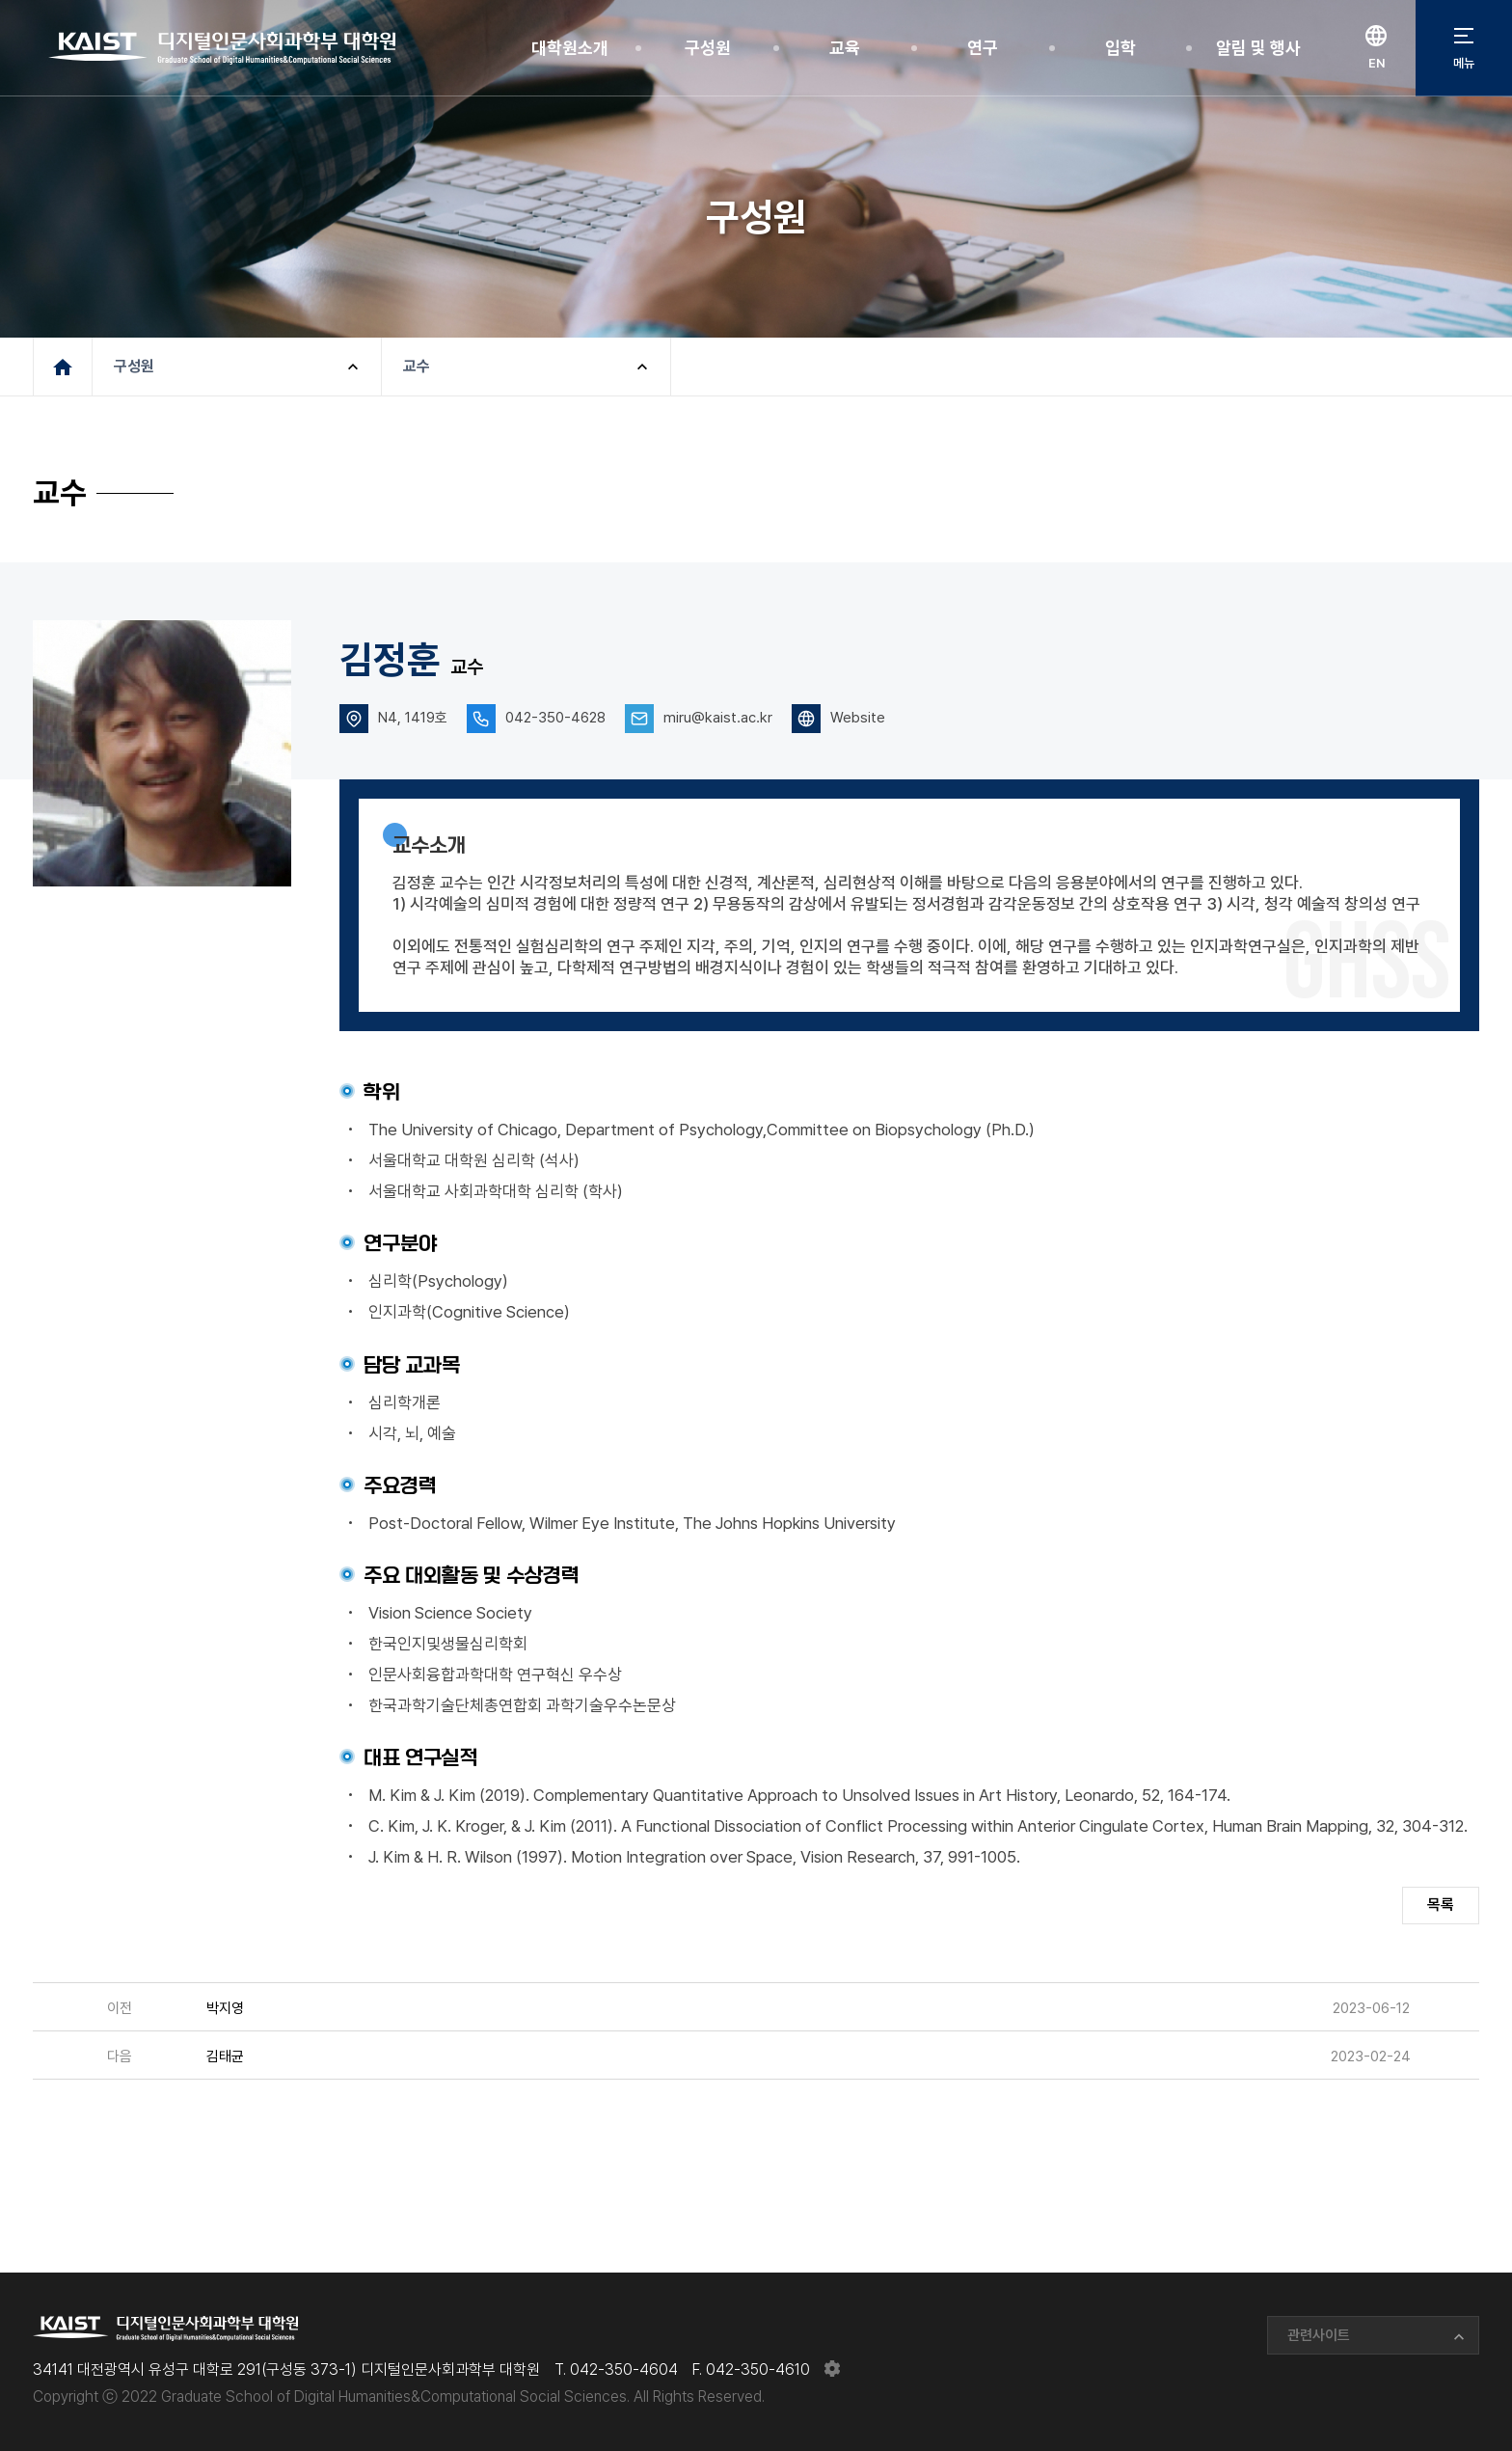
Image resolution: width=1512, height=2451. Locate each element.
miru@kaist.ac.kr (717, 717)
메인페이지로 (62, 366)
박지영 (225, 2008)
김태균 (225, 2056)
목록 (1440, 1904)
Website (857, 717)
